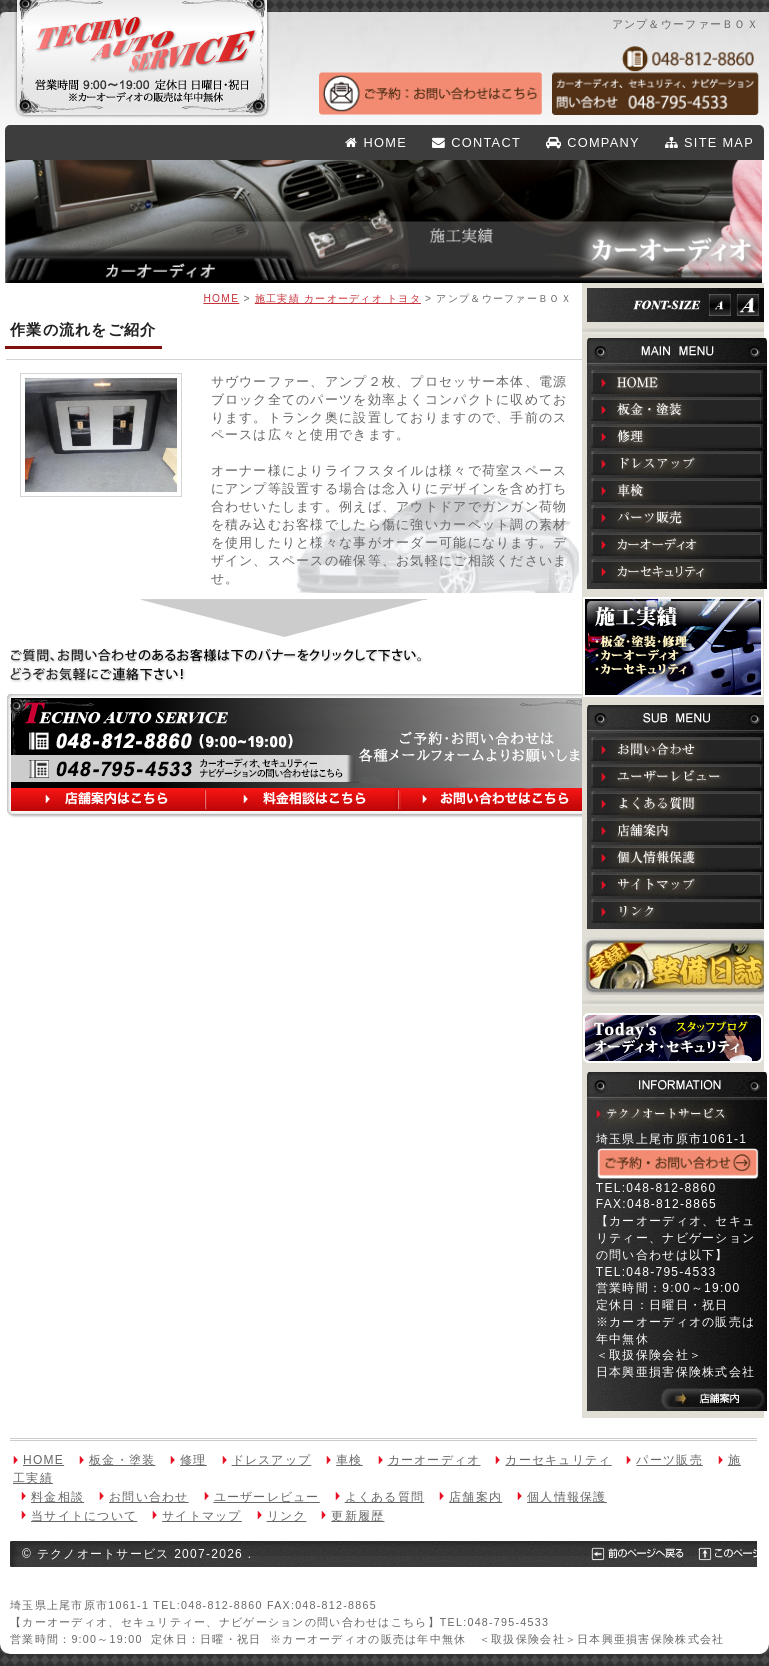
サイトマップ (677, 884)
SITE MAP (709, 142)
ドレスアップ (677, 463)
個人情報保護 (677, 857)
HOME (376, 142)
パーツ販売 (677, 517)
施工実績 (673, 647)
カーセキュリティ (677, 571)
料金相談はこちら (304, 800)
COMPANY (593, 142)
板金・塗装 (677, 409)
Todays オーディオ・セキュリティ (673, 1038)
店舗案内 (677, 830)
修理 (677, 436)
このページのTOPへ (169, 1580)
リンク (677, 911)
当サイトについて (84, 1516)
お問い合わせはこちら (500, 800)
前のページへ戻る (62, 1580)
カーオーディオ (677, 544)
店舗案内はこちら (112, 800)
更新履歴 (357, 1516)
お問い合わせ (677, 749)
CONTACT (476, 142)
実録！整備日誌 (677, 966)
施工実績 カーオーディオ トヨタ (338, 298)
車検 (677, 490)
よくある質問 (677, 803)
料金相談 (57, 1497)
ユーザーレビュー (677, 776)
